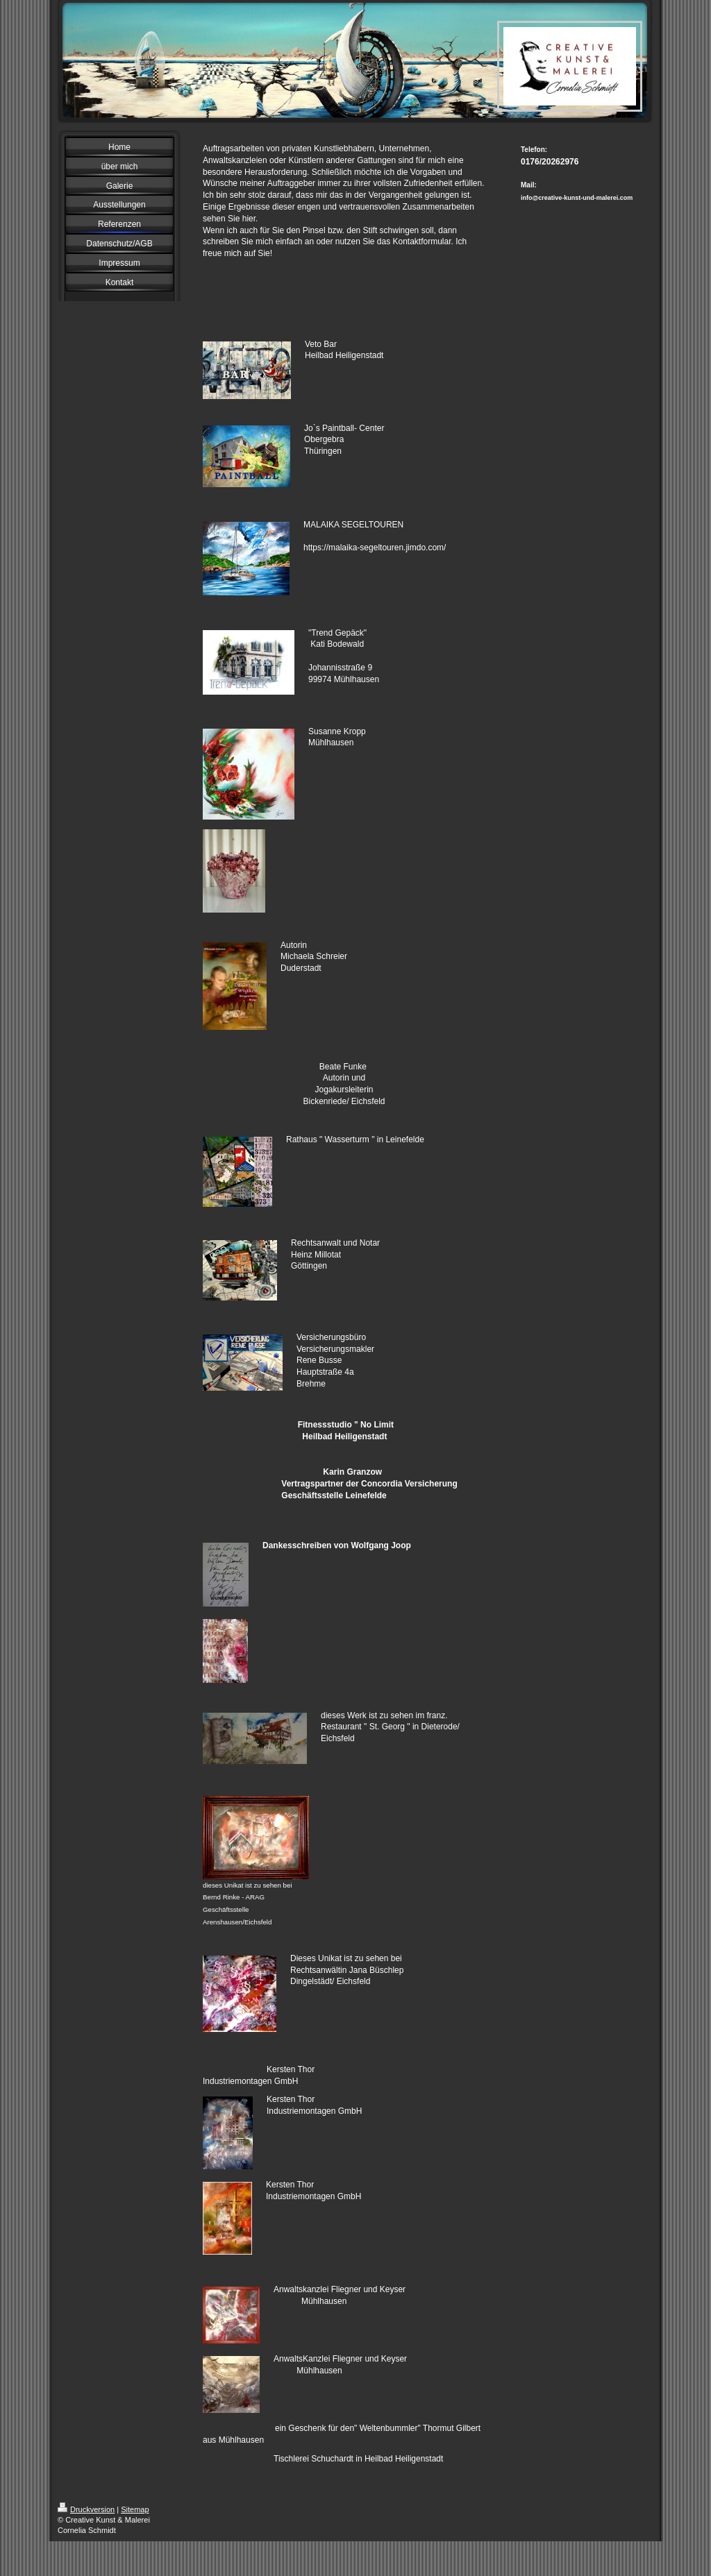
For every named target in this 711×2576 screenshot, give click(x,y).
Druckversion (86, 2509)
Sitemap (135, 2509)
